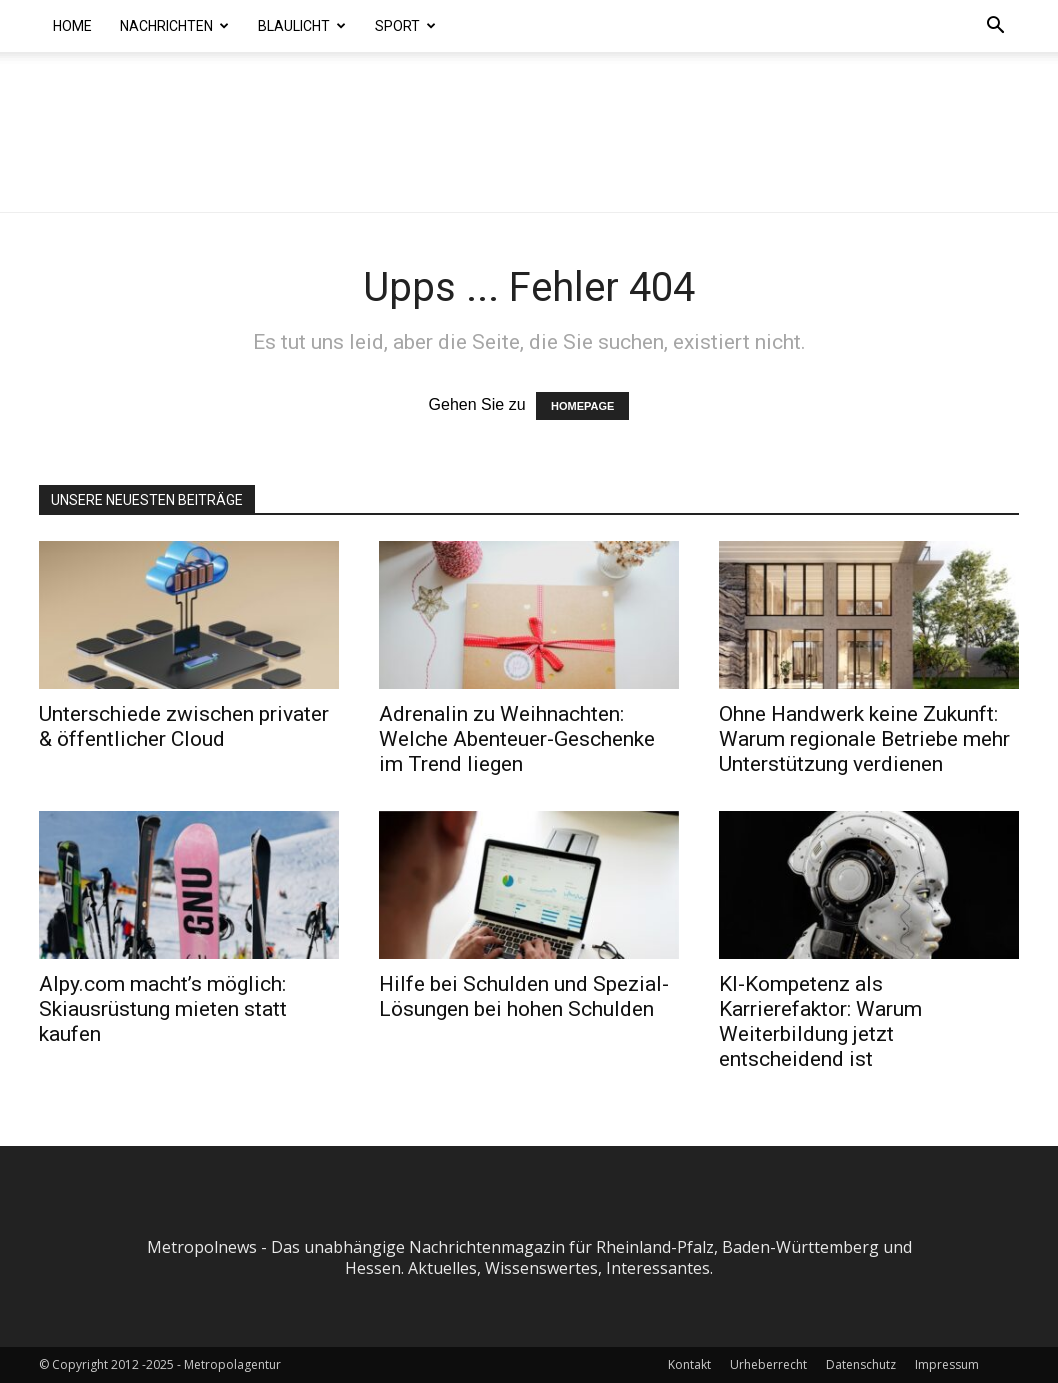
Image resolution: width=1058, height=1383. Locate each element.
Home (72, 26)
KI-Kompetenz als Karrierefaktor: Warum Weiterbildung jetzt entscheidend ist (820, 1021)
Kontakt (689, 1364)
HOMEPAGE (582, 406)
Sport (405, 26)
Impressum (947, 1364)
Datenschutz (861, 1364)
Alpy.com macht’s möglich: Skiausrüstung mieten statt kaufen (163, 1009)
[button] (995, 27)
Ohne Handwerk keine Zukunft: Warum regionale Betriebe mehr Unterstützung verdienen (864, 739)
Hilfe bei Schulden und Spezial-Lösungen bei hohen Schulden (524, 996)
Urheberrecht (768, 1364)
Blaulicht (302, 26)
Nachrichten (174, 26)
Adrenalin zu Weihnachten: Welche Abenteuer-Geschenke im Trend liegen (517, 739)
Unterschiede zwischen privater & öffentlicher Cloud (184, 726)
